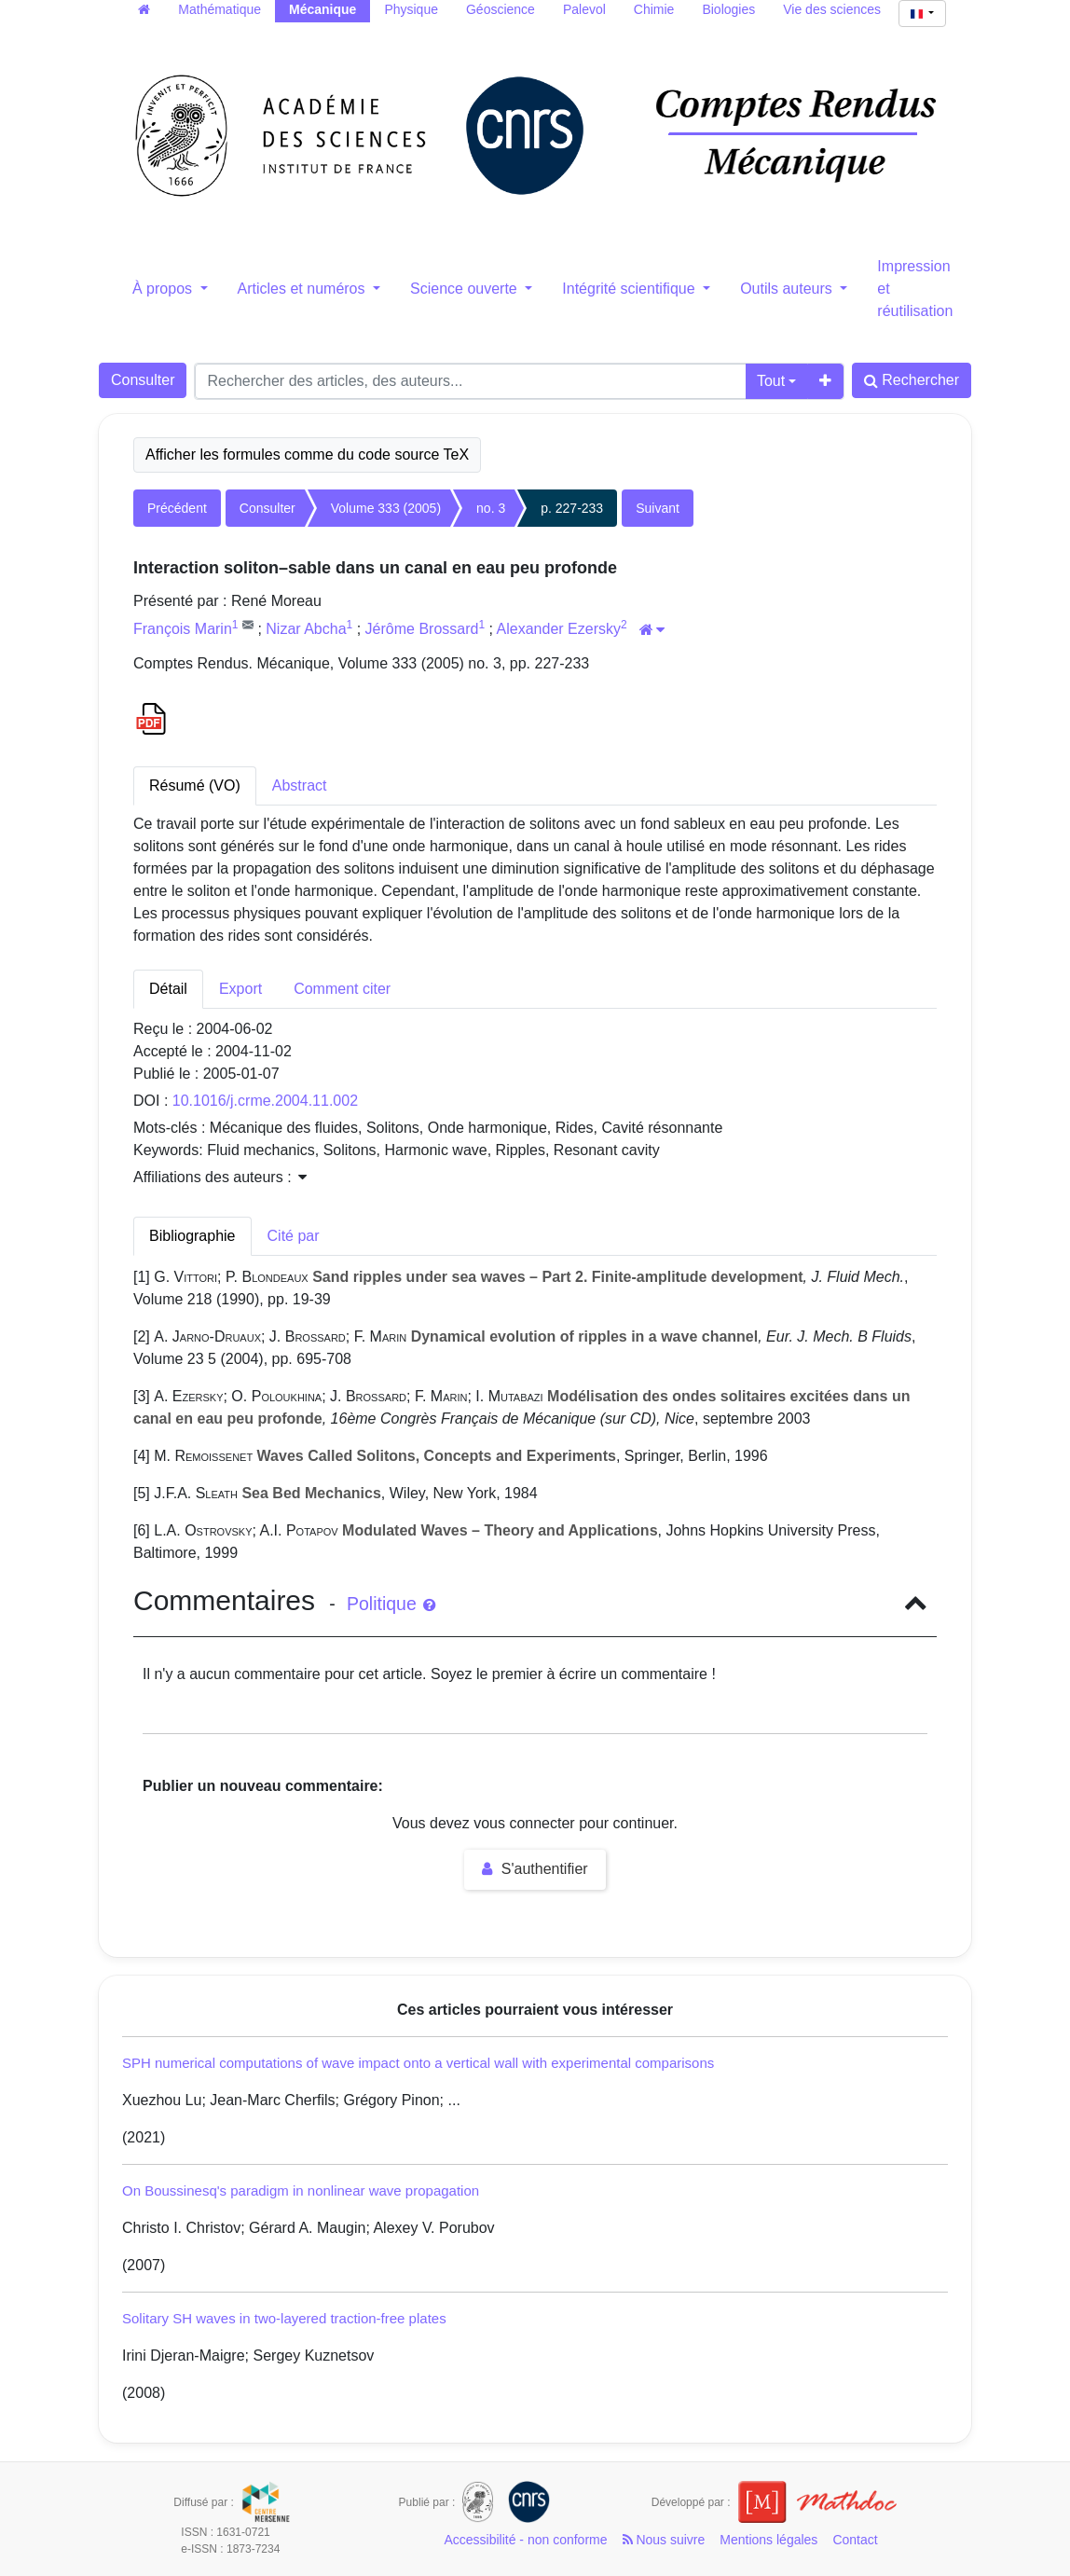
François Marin (182, 629)
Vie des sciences (832, 9)
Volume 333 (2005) (386, 508)
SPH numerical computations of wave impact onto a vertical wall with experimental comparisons (418, 2063)
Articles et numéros (303, 288)
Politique (391, 1603)
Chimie (654, 9)
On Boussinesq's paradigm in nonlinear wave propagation (300, 2190)
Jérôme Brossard (422, 629)
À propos (164, 288)
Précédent (177, 508)
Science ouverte (465, 288)
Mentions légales (768, 2539)
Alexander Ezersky (559, 629)
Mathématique (219, 9)
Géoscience (500, 9)
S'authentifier (534, 1869)
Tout (771, 381)
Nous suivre (664, 2539)
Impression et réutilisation (915, 288)
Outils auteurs (788, 288)
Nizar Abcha (306, 629)
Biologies (728, 9)
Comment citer (342, 989)
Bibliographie (192, 1236)
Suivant (657, 508)
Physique (411, 9)
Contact (854, 2539)
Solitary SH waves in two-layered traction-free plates (284, 2318)
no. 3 (490, 508)
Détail (168, 989)
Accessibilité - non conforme (525, 2539)
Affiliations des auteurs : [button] (220, 1177)
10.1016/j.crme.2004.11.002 (265, 1101)
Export (240, 989)
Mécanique (322, 9)
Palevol (584, 9)
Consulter (142, 380)
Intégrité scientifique (630, 288)
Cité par (294, 1236)
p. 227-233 (572, 508)
